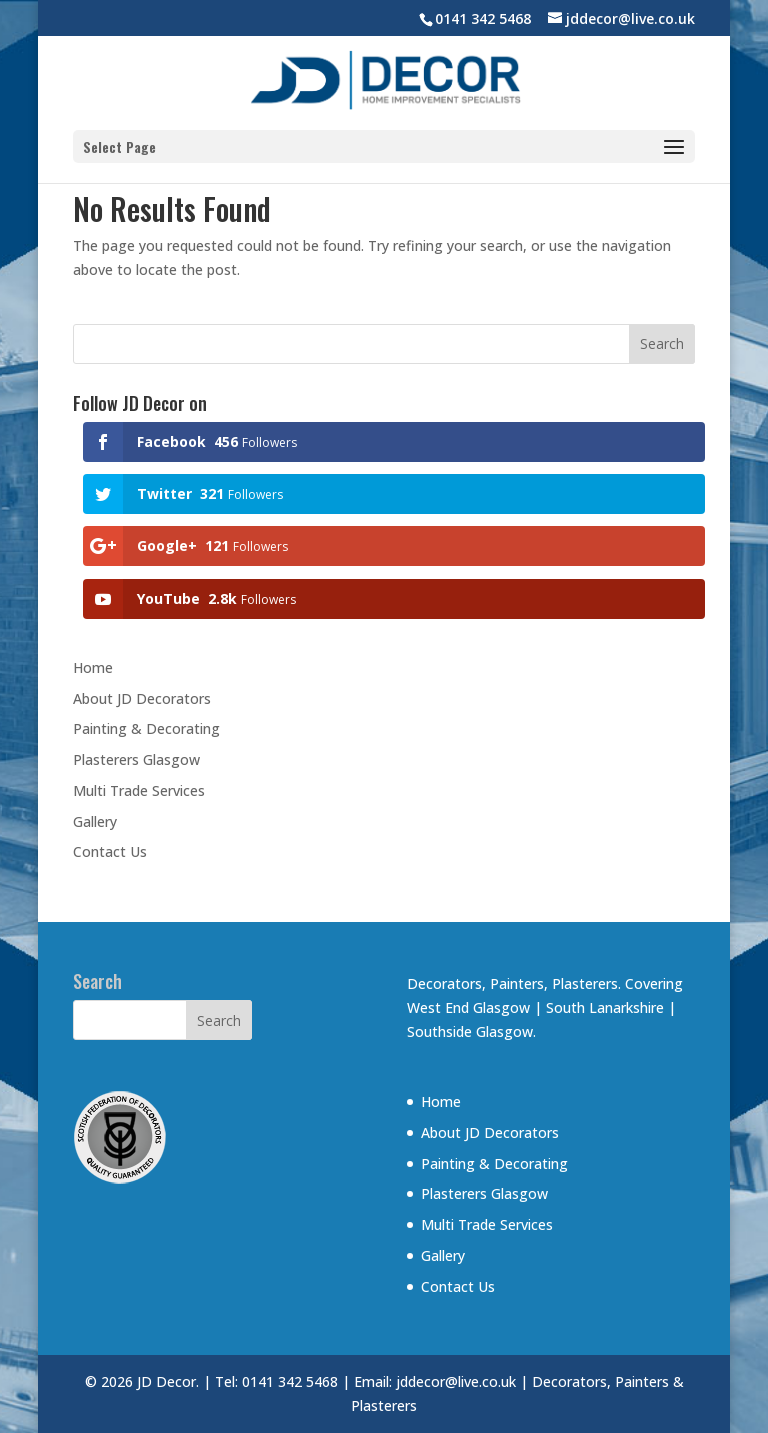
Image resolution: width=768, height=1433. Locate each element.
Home (93, 667)
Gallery (95, 821)
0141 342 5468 (483, 18)
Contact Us (110, 851)
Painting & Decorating (146, 728)
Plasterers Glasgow (136, 759)
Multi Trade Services (139, 790)
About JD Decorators (142, 698)
